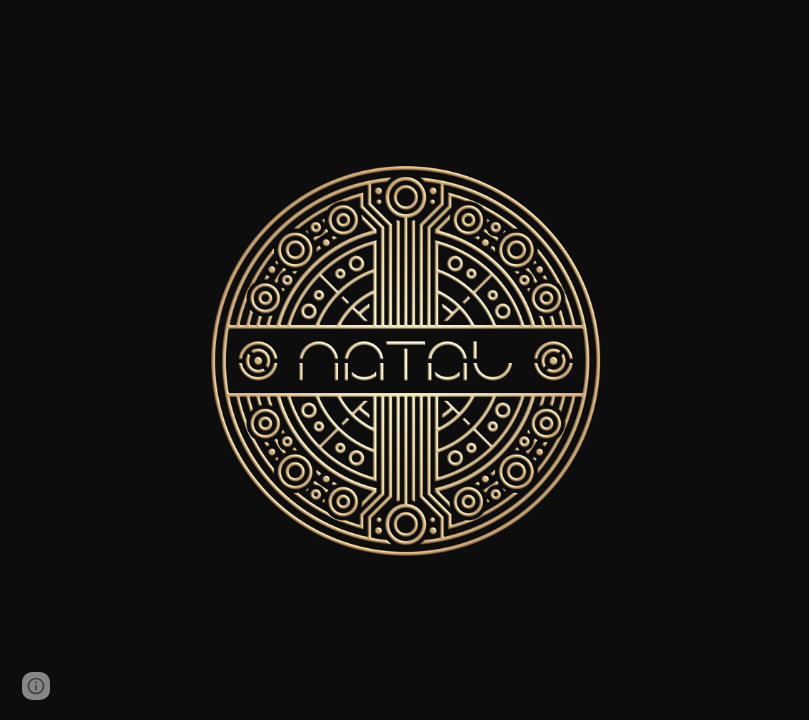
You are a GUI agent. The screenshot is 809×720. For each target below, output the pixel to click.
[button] (36, 686)
